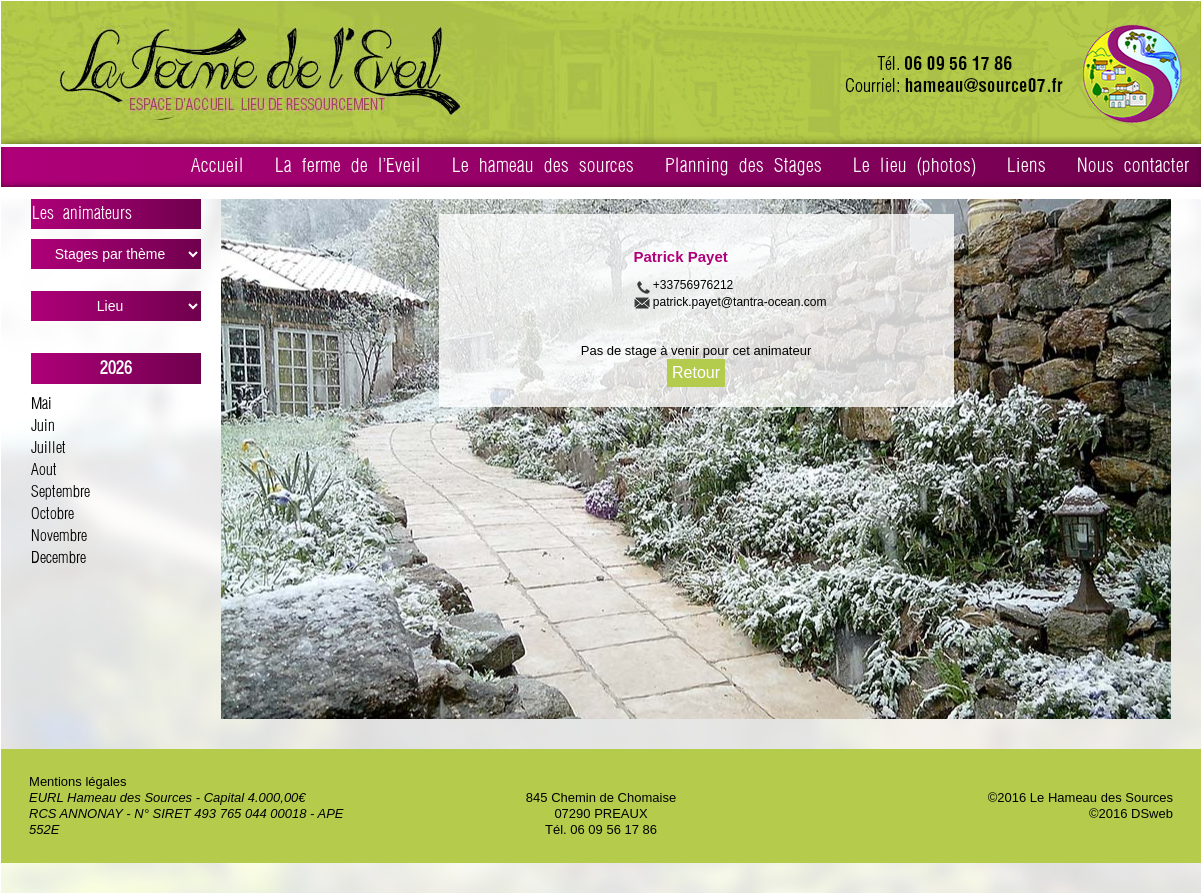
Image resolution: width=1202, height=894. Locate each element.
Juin (43, 426)
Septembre (60, 492)
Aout (44, 470)
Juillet (48, 448)
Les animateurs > (116, 217)
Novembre (59, 536)
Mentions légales (78, 781)
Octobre (52, 514)
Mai (41, 404)
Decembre (58, 558)
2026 (116, 368)
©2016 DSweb (1131, 813)
